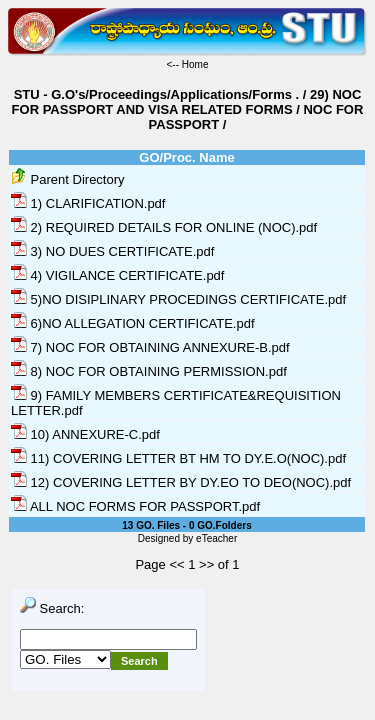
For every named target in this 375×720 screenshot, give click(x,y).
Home (195, 64)
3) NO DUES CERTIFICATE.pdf (112, 251)
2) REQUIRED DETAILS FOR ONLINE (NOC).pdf (164, 227)
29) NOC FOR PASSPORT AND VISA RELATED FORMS (187, 102)
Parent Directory (68, 179)
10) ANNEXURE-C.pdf (85, 434)
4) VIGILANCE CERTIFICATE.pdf (117, 275)
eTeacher (216, 538)
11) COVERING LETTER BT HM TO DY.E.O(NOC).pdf (178, 458)
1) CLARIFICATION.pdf (88, 203)
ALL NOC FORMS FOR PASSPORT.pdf (135, 506)
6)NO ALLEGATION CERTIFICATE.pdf (133, 323)
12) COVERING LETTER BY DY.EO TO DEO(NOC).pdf (181, 482)
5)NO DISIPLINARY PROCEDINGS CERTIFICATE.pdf (178, 299)
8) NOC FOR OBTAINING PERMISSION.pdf (149, 371)
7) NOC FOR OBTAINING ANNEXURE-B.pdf (150, 347)
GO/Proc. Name (186, 157)
